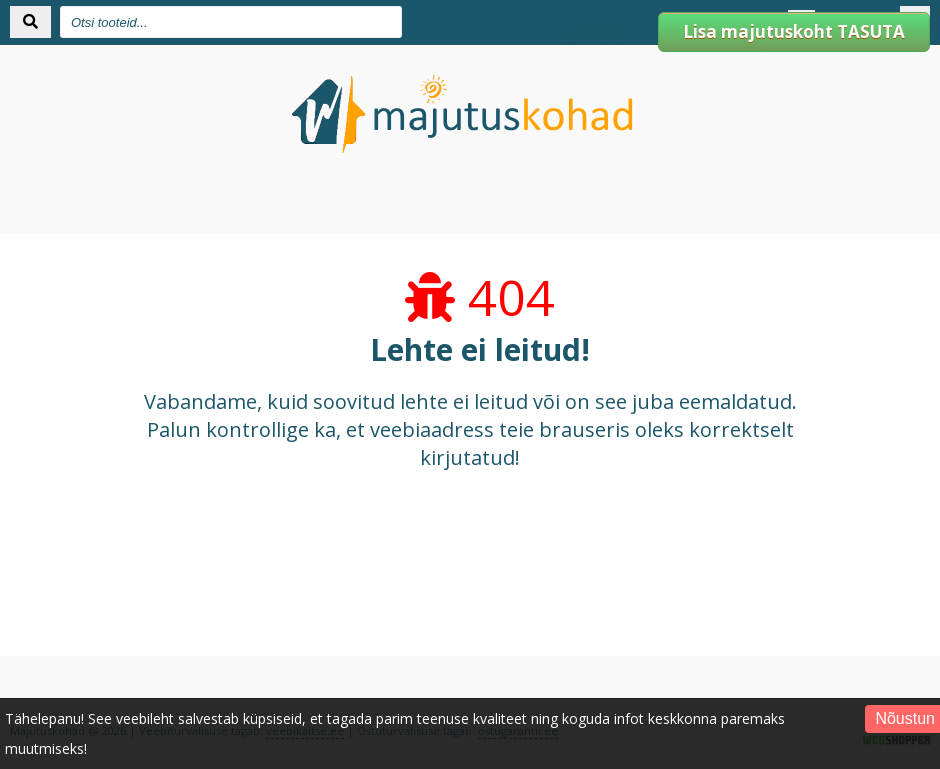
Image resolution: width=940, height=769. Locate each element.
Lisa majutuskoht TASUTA (794, 31)
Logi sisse (597, 32)
